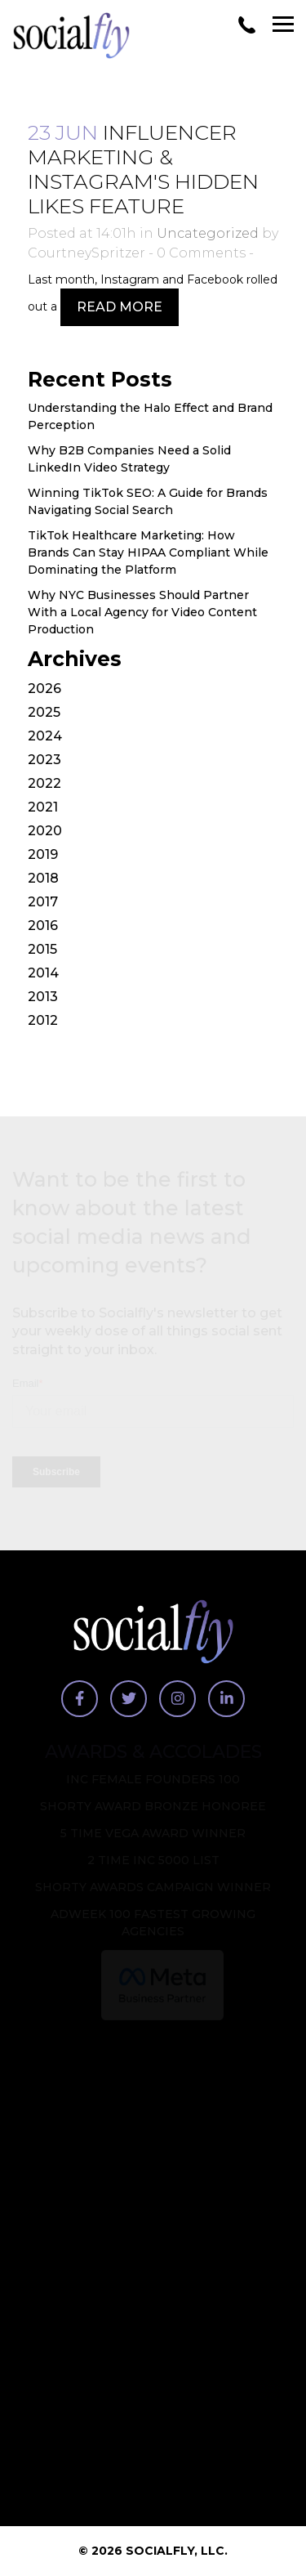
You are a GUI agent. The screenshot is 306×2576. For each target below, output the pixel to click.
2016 (43, 925)
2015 (42, 949)
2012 (43, 1020)
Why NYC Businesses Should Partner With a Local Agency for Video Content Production (142, 612)
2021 (43, 807)
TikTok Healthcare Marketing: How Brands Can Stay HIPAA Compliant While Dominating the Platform (148, 552)
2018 (43, 878)
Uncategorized (208, 233)
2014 (43, 973)
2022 (44, 783)
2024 (45, 736)
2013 (43, 996)
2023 (44, 759)
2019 (43, 854)
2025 (44, 712)
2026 (44, 688)
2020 (45, 831)
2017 (43, 902)
